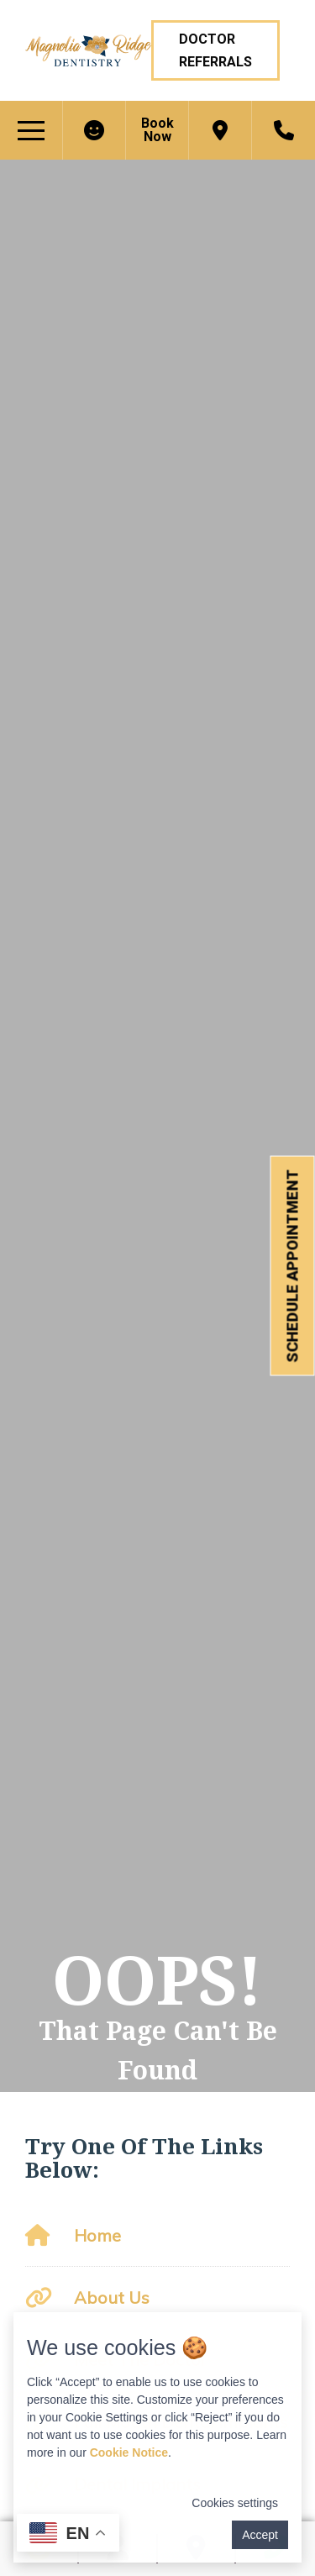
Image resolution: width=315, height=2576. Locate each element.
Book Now (157, 130)
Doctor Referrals (215, 50)
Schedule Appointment (293, 1266)
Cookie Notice (129, 2452)
